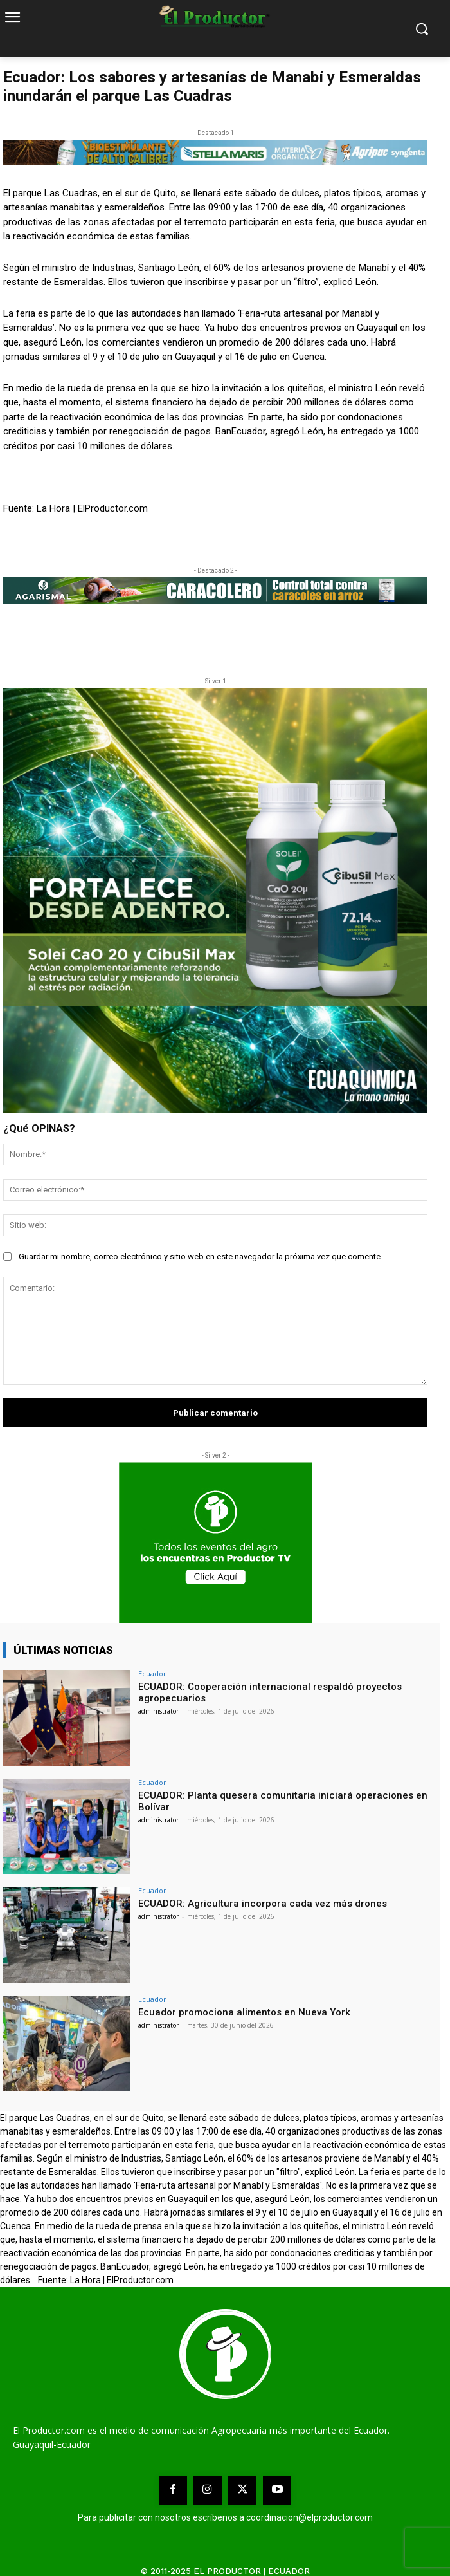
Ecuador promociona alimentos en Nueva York (244, 2012)
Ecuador (152, 1673)
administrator (158, 1711)
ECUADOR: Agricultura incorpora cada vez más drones (262, 1903)
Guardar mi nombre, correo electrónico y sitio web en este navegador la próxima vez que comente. (200, 1256)
